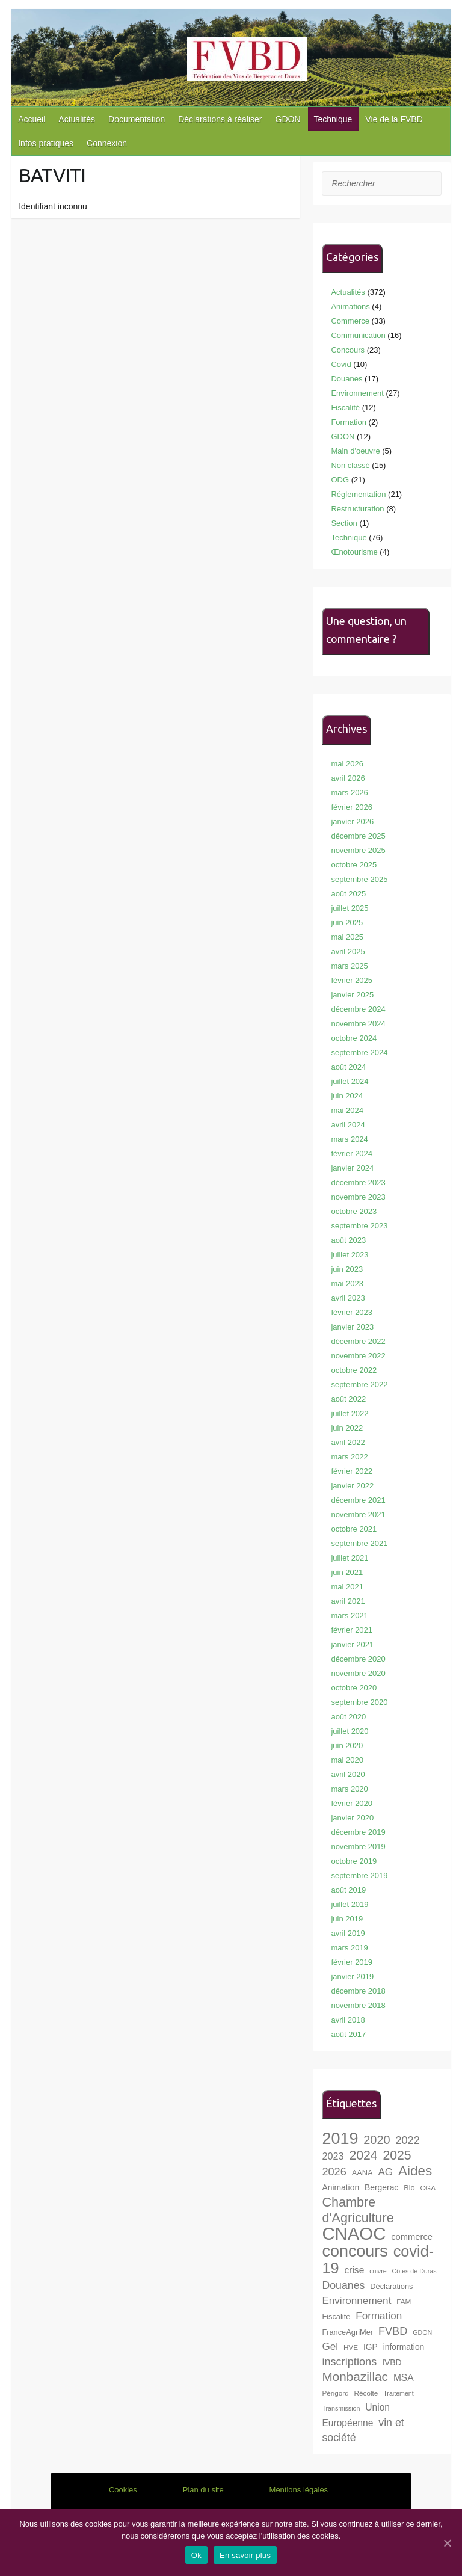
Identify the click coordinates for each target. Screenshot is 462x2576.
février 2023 (351, 1312)
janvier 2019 (352, 1976)
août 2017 (348, 2034)
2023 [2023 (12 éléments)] (332, 2156)
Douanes (346, 378)
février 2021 (351, 1630)
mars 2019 (349, 1947)
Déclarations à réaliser (220, 119)
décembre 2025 (358, 835)
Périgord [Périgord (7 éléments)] (335, 2393)
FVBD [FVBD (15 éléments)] (392, 2331)
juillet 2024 (349, 1081)
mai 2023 (347, 1283)
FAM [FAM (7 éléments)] (403, 2301)
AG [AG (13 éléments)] (385, 2172)
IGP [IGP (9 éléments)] (370, 2347)
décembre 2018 (358, 1990)
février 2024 (351, 1153)
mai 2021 (347, 1586)
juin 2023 (347, 1269)
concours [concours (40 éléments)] (354, 2251)
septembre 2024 (359, 1052)
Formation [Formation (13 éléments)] (379, 2316)
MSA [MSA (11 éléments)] (403, 2378)
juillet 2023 (349, 1254)
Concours (348, 349)
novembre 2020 (358, 1673)
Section (344, 523)
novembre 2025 (358, 850)
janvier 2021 (352, 1644)
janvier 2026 (352, 821)
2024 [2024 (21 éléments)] (363, 2155)
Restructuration (357, 508)
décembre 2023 (358, 1182)
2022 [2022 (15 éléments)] (407, 2140)
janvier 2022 (352, 1485)
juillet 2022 (349, 1413)
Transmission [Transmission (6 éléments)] (341, 2408)
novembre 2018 (358, 2005)
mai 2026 (347, 763)
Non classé (350, 465)
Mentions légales (299, 2489)
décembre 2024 (358, 1009)
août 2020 (348, 1716)
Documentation (136, 119)
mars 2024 (349, 1139)
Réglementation (358, 494)
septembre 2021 (359, 1543)
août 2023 (348, 1240)
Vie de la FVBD (393, 119)
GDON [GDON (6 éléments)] (422, 2332)
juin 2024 (347, 1095)
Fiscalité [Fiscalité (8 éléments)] (336, 2316)
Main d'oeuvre (355, 450)
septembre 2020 (359, 1702)
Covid (341, 364)
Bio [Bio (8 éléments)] (409, 2187)
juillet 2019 (349, 1904)
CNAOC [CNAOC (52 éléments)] (354, 2233)
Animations (350, 306)
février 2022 (351, 1471)
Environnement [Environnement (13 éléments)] (356, 2300)
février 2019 (351, 1962)
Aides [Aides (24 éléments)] (415, 2170)
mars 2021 (349, 1615)
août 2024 (348, 1066)
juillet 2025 (349, 908)
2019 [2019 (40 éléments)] (340, 2139)
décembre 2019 (358, 1832)
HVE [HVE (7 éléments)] (350, 2347)
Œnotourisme (354, 551)
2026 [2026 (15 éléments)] (334, 2172)
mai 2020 (347, 1759)
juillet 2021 (349, 1557)
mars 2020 (349, 1788)
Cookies (123, 2489)
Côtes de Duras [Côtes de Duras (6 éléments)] (414, 2271)
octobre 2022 (354, 1370)
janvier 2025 (352, 994)
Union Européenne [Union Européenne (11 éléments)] (356, 2415)
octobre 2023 (354, 1211)
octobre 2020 (354, 1687)
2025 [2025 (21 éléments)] (397, 2155)
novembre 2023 (358, 1196)
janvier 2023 (352, 1326)
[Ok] (447, 2543)
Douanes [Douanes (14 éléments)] (343, 2285)
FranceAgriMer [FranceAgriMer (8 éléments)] (347, 2332)
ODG (340, 479)
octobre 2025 (354, 864)
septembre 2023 (359, 1225)
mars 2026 (349, 792)
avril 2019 (348, 1933)
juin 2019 (347, 1918)
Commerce (350, 320)
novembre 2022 (358, 1355)
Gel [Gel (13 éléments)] (330, 2346)
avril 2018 (348, 2019)
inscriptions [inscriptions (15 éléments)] (349, 2362)
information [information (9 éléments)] (404, 2347)
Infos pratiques (45, 143)
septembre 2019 (359, 1875)
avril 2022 (348, 1442)
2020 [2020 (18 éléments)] (376, 2139)
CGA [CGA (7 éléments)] (428, 2188)
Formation (348, 422)
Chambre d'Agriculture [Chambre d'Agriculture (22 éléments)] (357, 2210)
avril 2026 (348, 778)
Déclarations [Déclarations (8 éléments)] (391, 2286)
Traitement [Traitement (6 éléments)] (398, 2393)
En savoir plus (245, 2555)
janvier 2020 (352, 1817)
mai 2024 (347, 1110)
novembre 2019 (358, 1846)
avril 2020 (348, 1774)
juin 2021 (347, 1572)
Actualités (76, 119)
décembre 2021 (358, 1500)
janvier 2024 (352, 1167)
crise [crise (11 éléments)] (354, 2270)
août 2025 (348, 893)
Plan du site (203, 2489)
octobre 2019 (354, 1861)
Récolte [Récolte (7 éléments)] (366, 2393)
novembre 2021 (358, 1514)
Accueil (31, 119)
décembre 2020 (358, 1658)
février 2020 (351, 1803)
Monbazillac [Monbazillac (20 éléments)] (355, 2376)
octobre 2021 (354, 1528)
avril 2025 (348, 951)
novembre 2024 (358, 1023)
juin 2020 (347, 1745)
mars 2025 (349, 965)
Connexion (107, 143)
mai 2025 (347, 936)
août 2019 (348, 1889)
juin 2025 (347, 922)
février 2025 (351, 980)
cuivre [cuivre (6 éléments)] (377, 2271)
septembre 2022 (359, 1384)
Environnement (357, 393)
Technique (333, 119)
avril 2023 (348, 1297)
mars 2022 (349, 1456)
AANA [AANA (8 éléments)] (362, 2172)
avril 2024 (348, 1124)
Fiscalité (345, 407)
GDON (288, 119)
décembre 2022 (358, 1341)
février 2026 (351, 807)
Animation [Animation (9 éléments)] (340, 2187)
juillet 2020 (349, 1731)
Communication (358, 335)
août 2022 (348, 1399)
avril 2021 (348, 1601)
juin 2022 (347, 1427)
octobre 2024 (354, 1038)
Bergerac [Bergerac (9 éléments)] (381, 2187)
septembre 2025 (359, 879)
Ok (196, 2555)
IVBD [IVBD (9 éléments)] (391, 2362)
